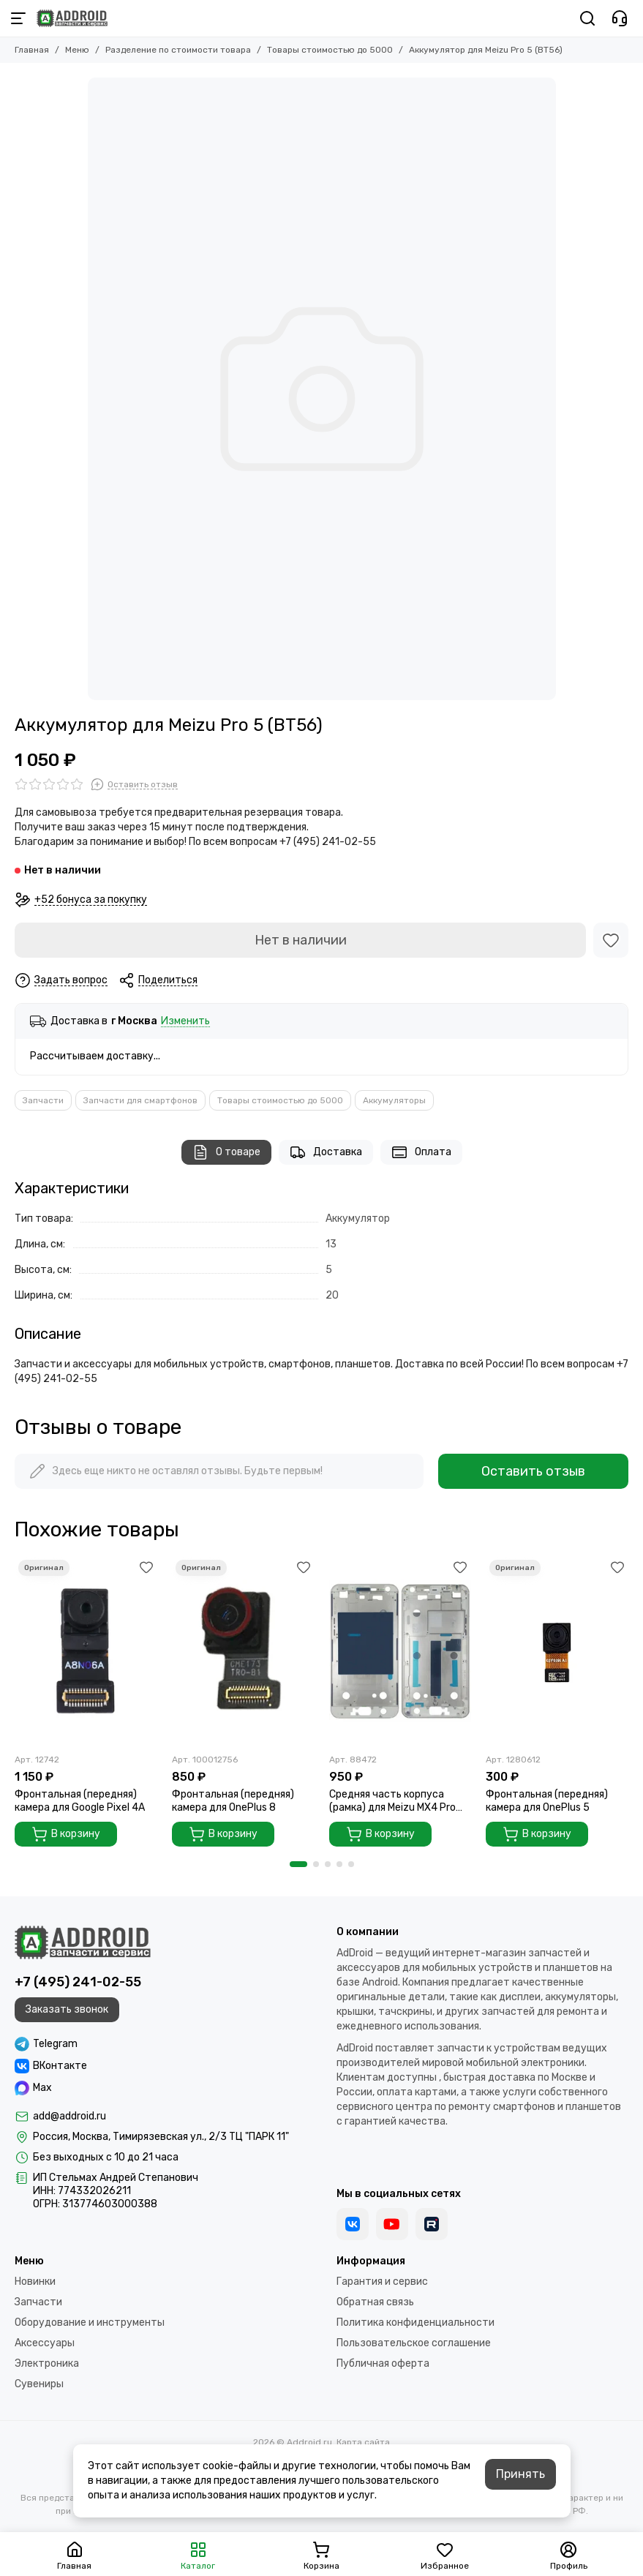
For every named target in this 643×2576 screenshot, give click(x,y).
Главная (32, 50)
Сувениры (39, 2384)
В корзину (65, 1834)
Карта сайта (363, 2442)
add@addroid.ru (69, 2116)
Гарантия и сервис (382, 2281)
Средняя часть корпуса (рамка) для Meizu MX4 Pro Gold (392, 1801)
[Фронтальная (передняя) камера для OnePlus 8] (243, 1651)
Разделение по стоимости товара (178, 50)
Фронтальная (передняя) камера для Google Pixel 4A (80, 1801)
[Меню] (18, 18)
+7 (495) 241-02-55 (78, 1982)
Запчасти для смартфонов (140, 1100)
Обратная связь (375, 2302)
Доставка (326, 1152)
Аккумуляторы (394, 1100)
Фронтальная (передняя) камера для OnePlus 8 (233, 1801)
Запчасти (43, 1100)
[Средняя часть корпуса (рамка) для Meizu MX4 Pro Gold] (400, 1651)
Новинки (35, 2281)
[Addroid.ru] (72, 18)
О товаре (226, 1152)
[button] (298, 1864)
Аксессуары (45, 2343)
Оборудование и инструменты (90, 2322)
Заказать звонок (67, 2009)
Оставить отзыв (533, 1471)
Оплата (421, 1152)
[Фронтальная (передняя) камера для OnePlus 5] (557, 1651)
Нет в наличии (301, 940)
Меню (77, 50)
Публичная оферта (382, 2363)
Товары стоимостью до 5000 (330, 50)
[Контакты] (619, 18)
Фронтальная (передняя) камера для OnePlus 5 (547, 1801)
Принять (520, 2474)
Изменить (185, 1021)
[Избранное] (610, 940)
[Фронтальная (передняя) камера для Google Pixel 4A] (86, 1651)
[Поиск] (587, 18)
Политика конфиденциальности (415, 2322)
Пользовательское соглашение (413, 2343)
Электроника (47, 2363)
